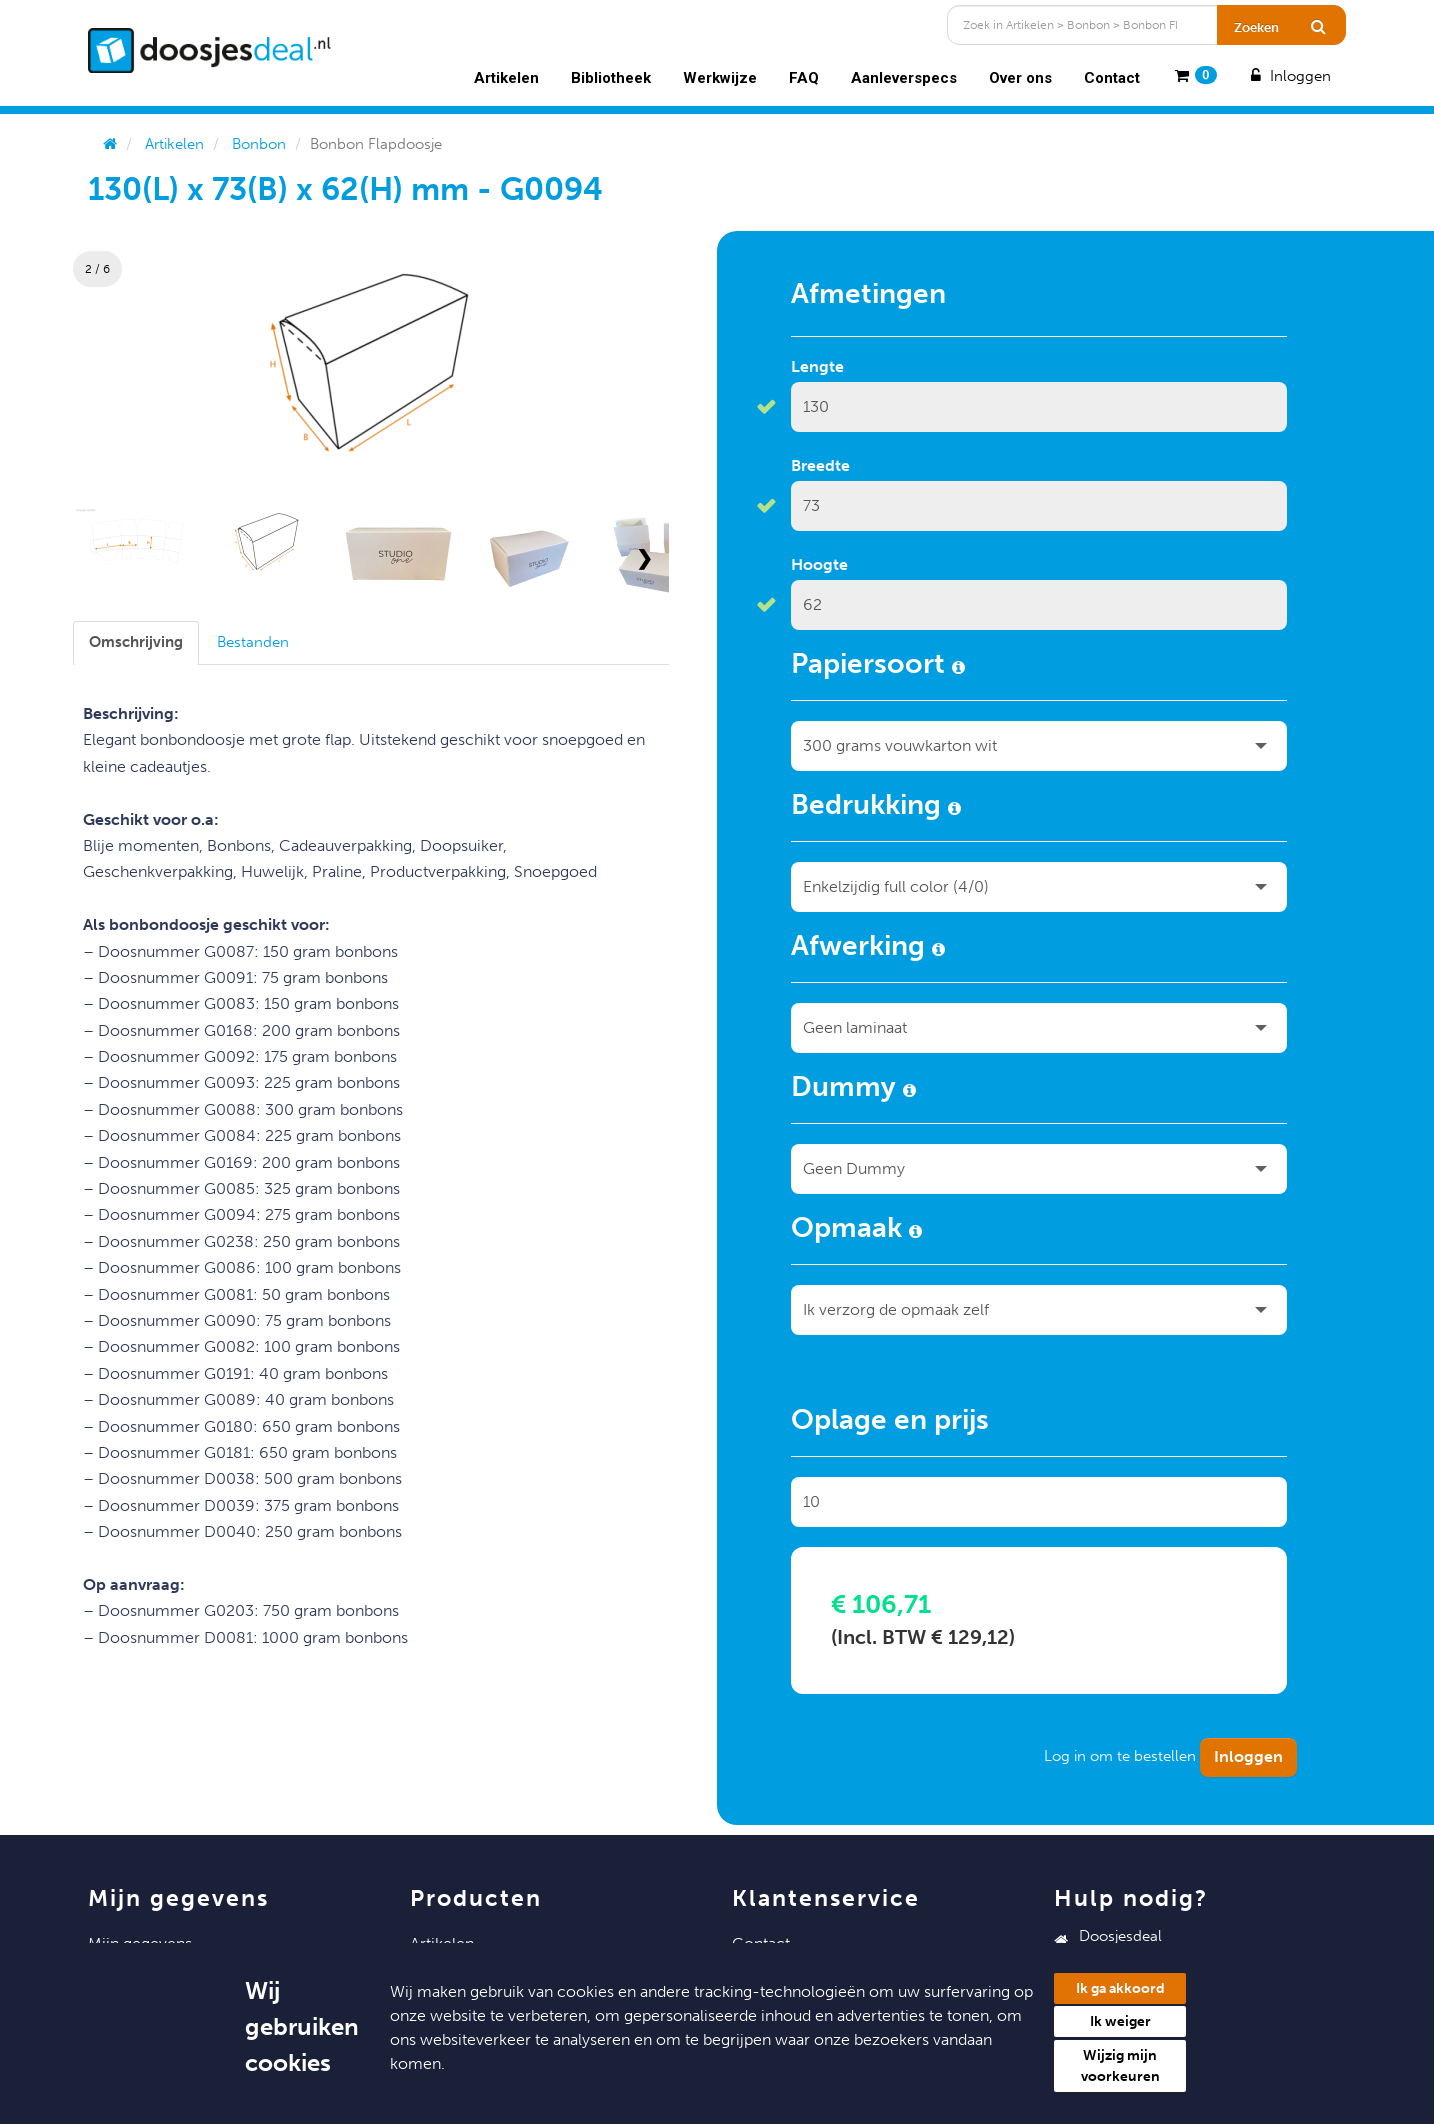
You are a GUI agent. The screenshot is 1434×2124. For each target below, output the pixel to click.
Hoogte (819, 564)
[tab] (136, 642)
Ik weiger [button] (1120, 2021)
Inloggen (1289, 76)
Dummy (853, 1090)
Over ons (1020, 78)
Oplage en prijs (890, 1423)
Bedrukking (876, 808)
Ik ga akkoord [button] (1120, 1988)
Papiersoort (878, 667)
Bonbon (259, 144)
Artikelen (506, 78)
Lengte (817, 366)
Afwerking (868, 949)
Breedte (820, 465)
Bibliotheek (611, 78)
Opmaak (856, 1231)
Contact (1112, 78)
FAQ (804, 78)
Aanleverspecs (904, 78)
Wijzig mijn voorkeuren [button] (1120, 2066)
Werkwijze (720, 78)
